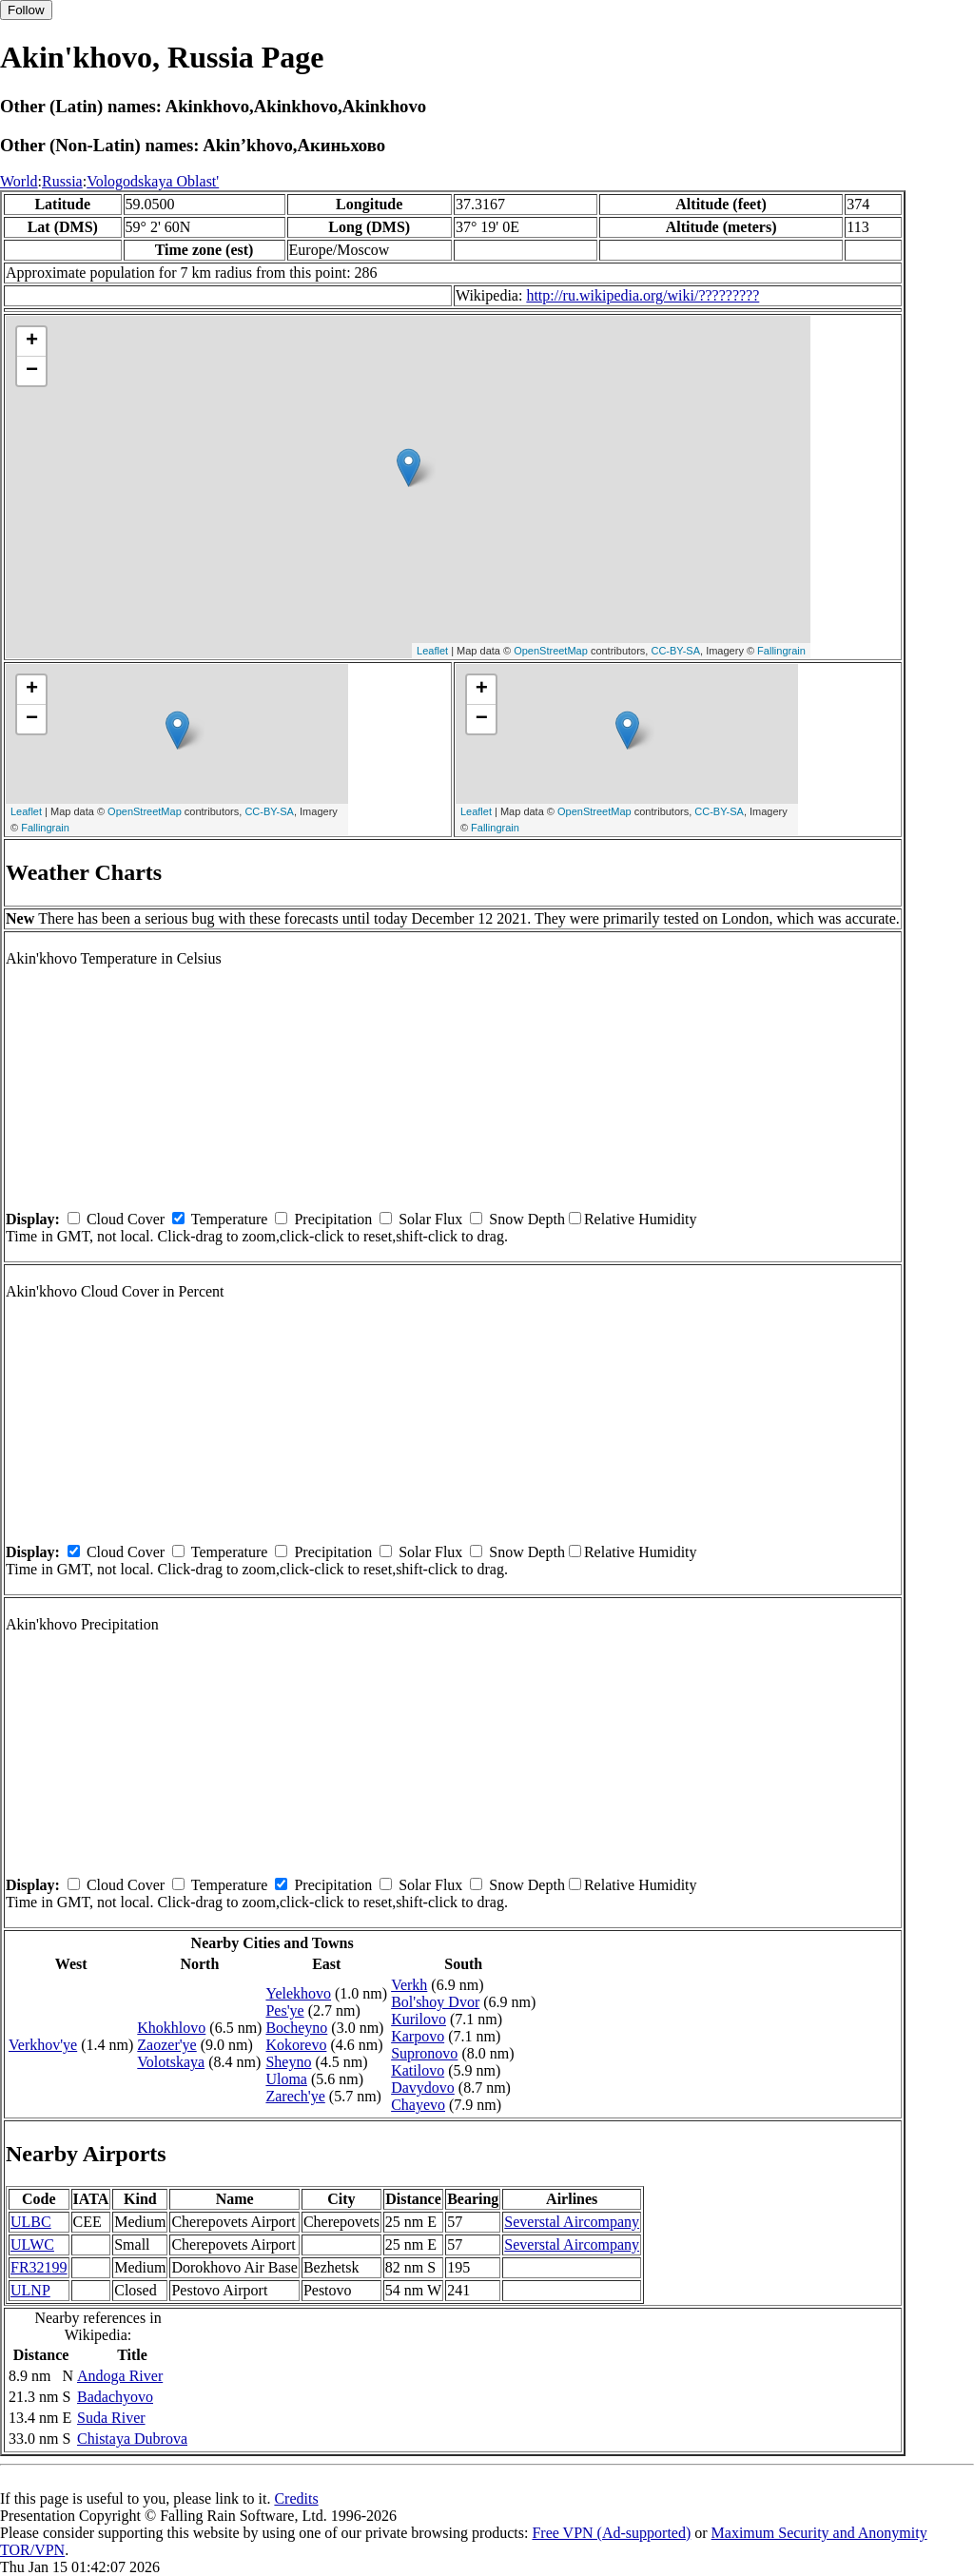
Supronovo (424, 2053)
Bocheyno (296, 2028)
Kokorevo (295, 2045)
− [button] (32, 371)
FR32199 (39, 2267)
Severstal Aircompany (571, 2222)
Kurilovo (418, 2019)
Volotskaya (171, 2062)
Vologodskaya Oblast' (153, 181)
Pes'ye (284, 2010)
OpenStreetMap (551, 650)
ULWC (32, 2244)
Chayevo (418, 2105)
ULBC (30, 2222)
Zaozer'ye (166, 2045)
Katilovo (417, 2070)
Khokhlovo (171, 2028)
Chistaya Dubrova (132, 2438)
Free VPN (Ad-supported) (611, 2533)
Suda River (111, 2418)
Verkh (409, 1985)
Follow (26, 10)
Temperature (229, 1219)
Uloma (286, 2079)
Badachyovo (115, 2397)
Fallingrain (781, 650)
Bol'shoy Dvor (435, 2002)
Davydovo (423, 2087)
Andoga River (120, 2376)
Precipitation (333, 1219)
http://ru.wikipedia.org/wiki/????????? (642, 295)
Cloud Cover (126, 1219)
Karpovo (417, 2036)
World (19, 181)
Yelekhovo (298, 1993)
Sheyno (288, 2062)
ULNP (30, 2290)
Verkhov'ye (43, 2045)
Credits (296, 2498)
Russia (62, 181)
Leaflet (432, 650)
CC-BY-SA (675, 650)
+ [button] (32, 341)
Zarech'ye (294, 2096)
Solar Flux (430, 1219)
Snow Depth (527, 1219)
